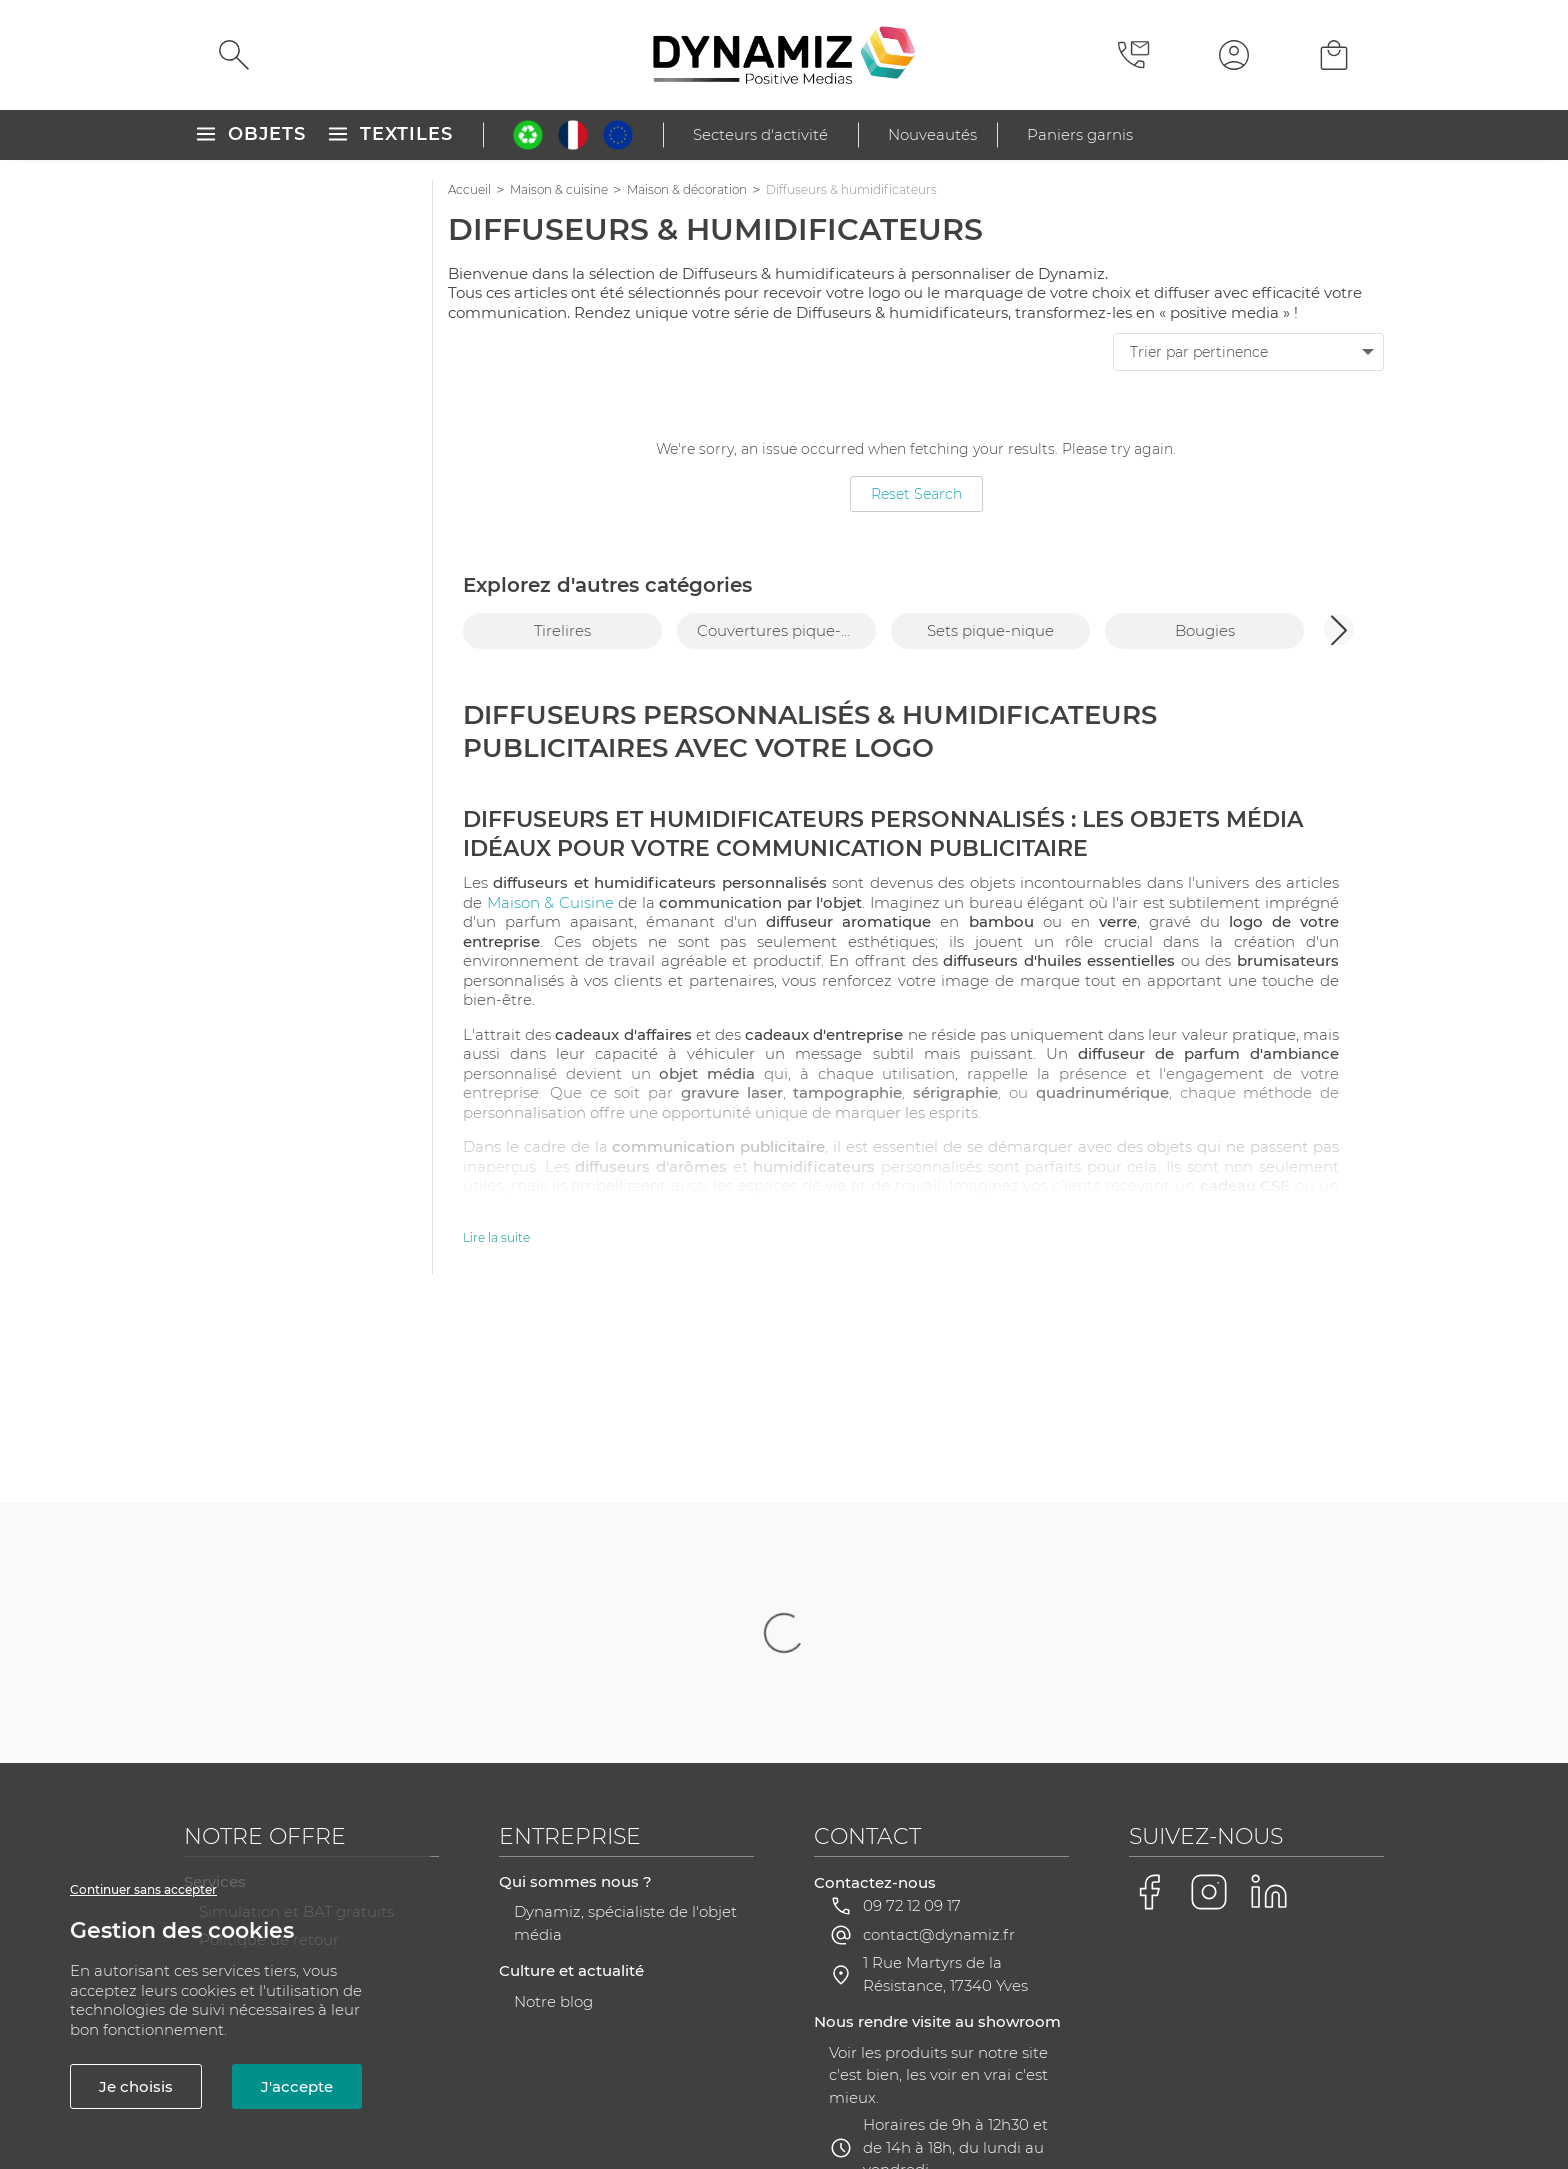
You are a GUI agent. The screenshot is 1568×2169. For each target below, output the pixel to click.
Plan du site (617, 2096)
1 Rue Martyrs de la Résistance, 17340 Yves (945, 1774)
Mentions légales (437, 2096)
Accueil (469, 189)
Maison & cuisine (559, 189)
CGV (536, 2096)
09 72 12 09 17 (912, 1705)
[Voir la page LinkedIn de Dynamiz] (1269, 1692)
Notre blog (553, 1801)
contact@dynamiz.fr (939, 1734)
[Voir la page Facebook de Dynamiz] (1149, 1692)
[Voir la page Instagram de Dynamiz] (1209, 1692)
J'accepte (297, 2086)
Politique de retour (269, 1739)
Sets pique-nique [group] (990, 630)
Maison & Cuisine (550, 902)
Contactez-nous (875, 1682)
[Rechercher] (234, 55)
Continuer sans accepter (143, 1889)
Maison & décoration (687, 189)
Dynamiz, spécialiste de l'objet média (625, 1723)
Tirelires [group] (562, 630)
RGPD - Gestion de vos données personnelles (848, 2096)
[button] (1339, 630)
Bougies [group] (1205, 630)
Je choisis (136, 2086)
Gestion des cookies (1114, 2097)
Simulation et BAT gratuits (296, 1711)
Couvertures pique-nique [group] (786, 630)
